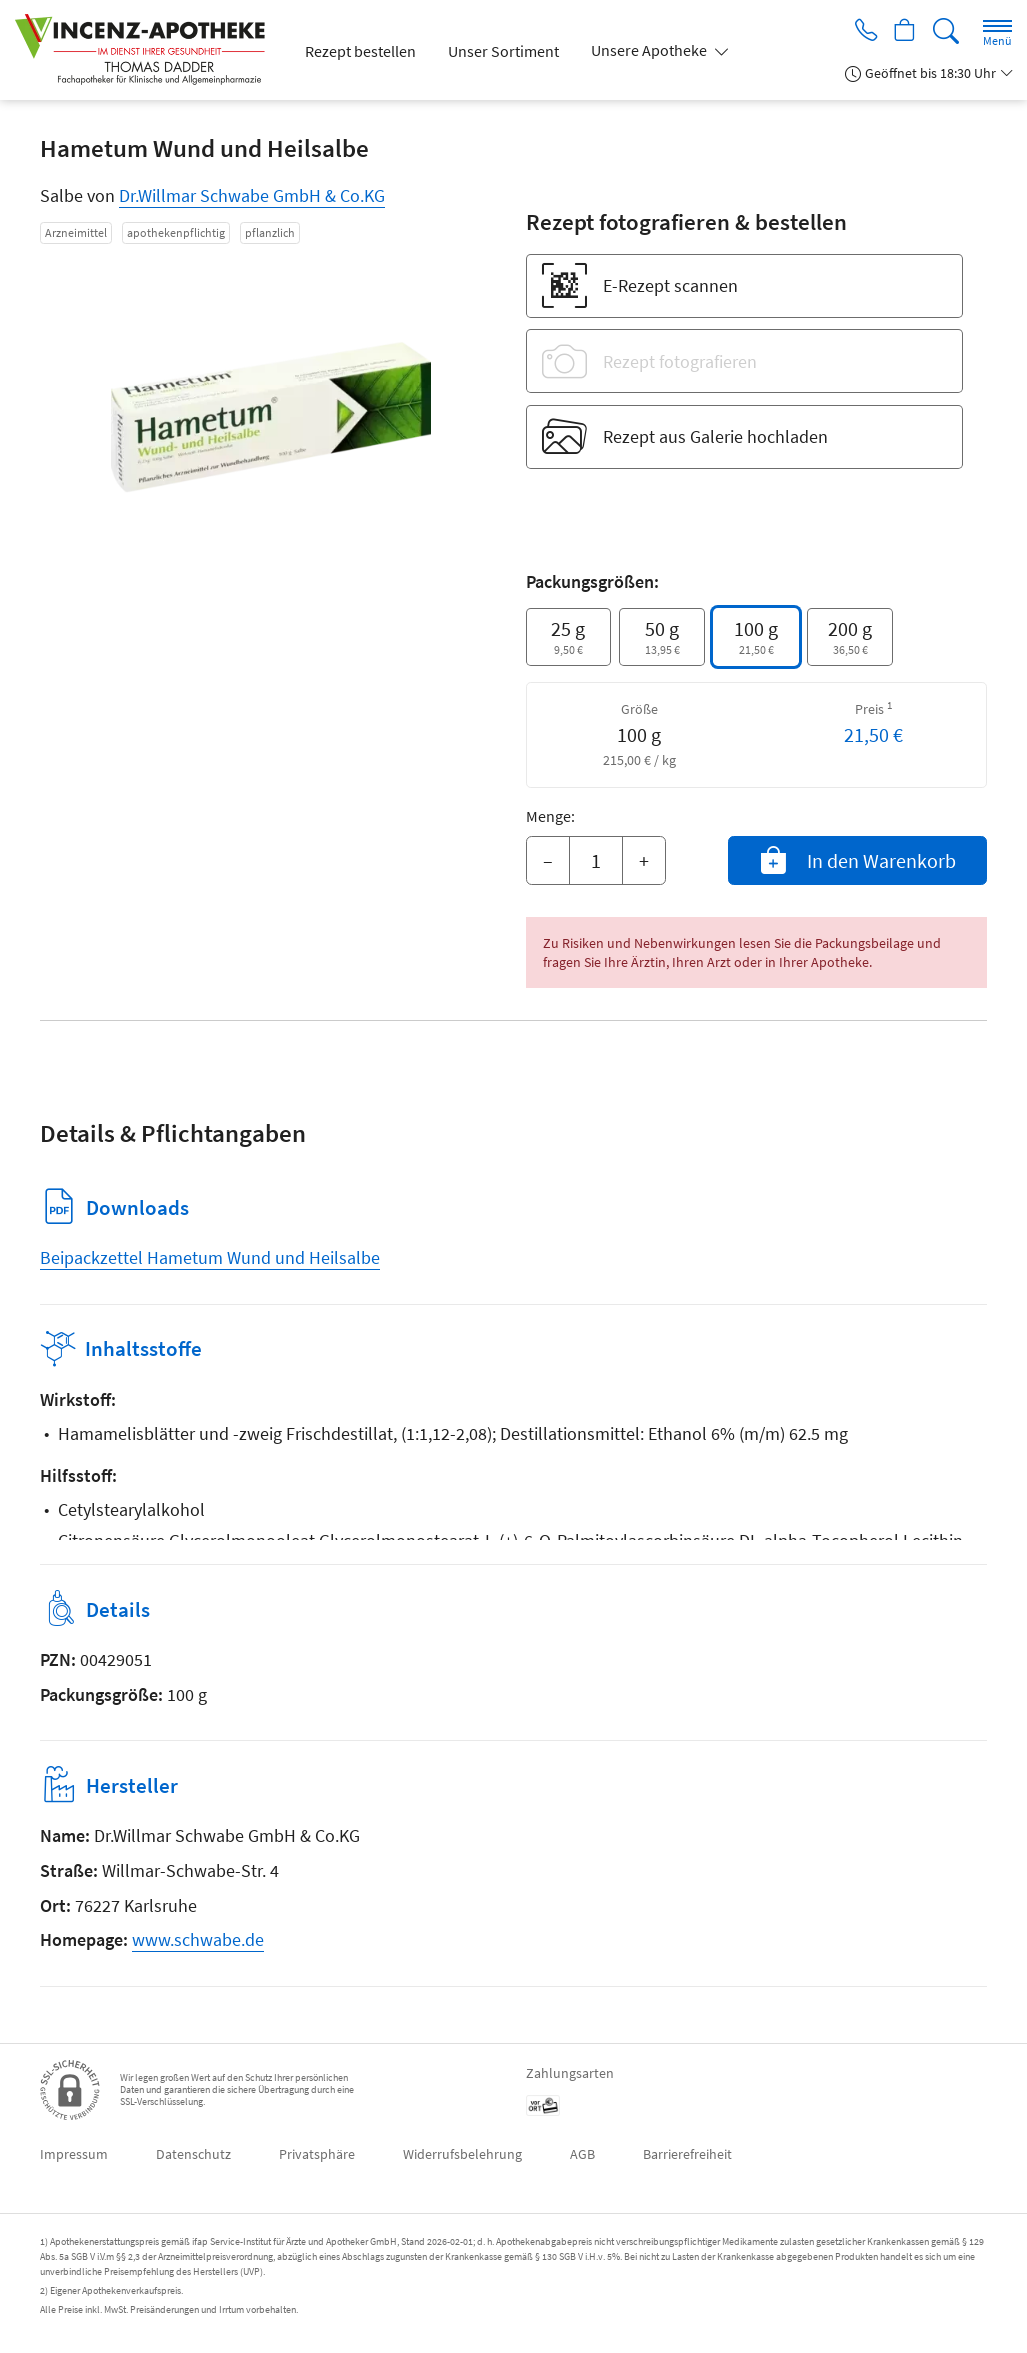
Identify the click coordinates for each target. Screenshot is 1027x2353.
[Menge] (596, 861)
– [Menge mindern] (548, 860)
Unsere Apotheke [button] (650, 50)
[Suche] (946, 31)
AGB (582, 2154)
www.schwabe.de (198, 1939)
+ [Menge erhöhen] (644, 860)
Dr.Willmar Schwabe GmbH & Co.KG (252, 195)
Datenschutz (193, 2154)
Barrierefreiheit (687, 2154)
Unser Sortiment (503, 51)
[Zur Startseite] (148, 50)
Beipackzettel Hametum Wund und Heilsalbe (210, 1257)
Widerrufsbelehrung (462, 2154)
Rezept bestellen (360, 51)
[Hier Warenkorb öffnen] (902, 32)
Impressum (74, 2154)
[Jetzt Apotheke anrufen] (859, 32)
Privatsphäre (317, 2154)
